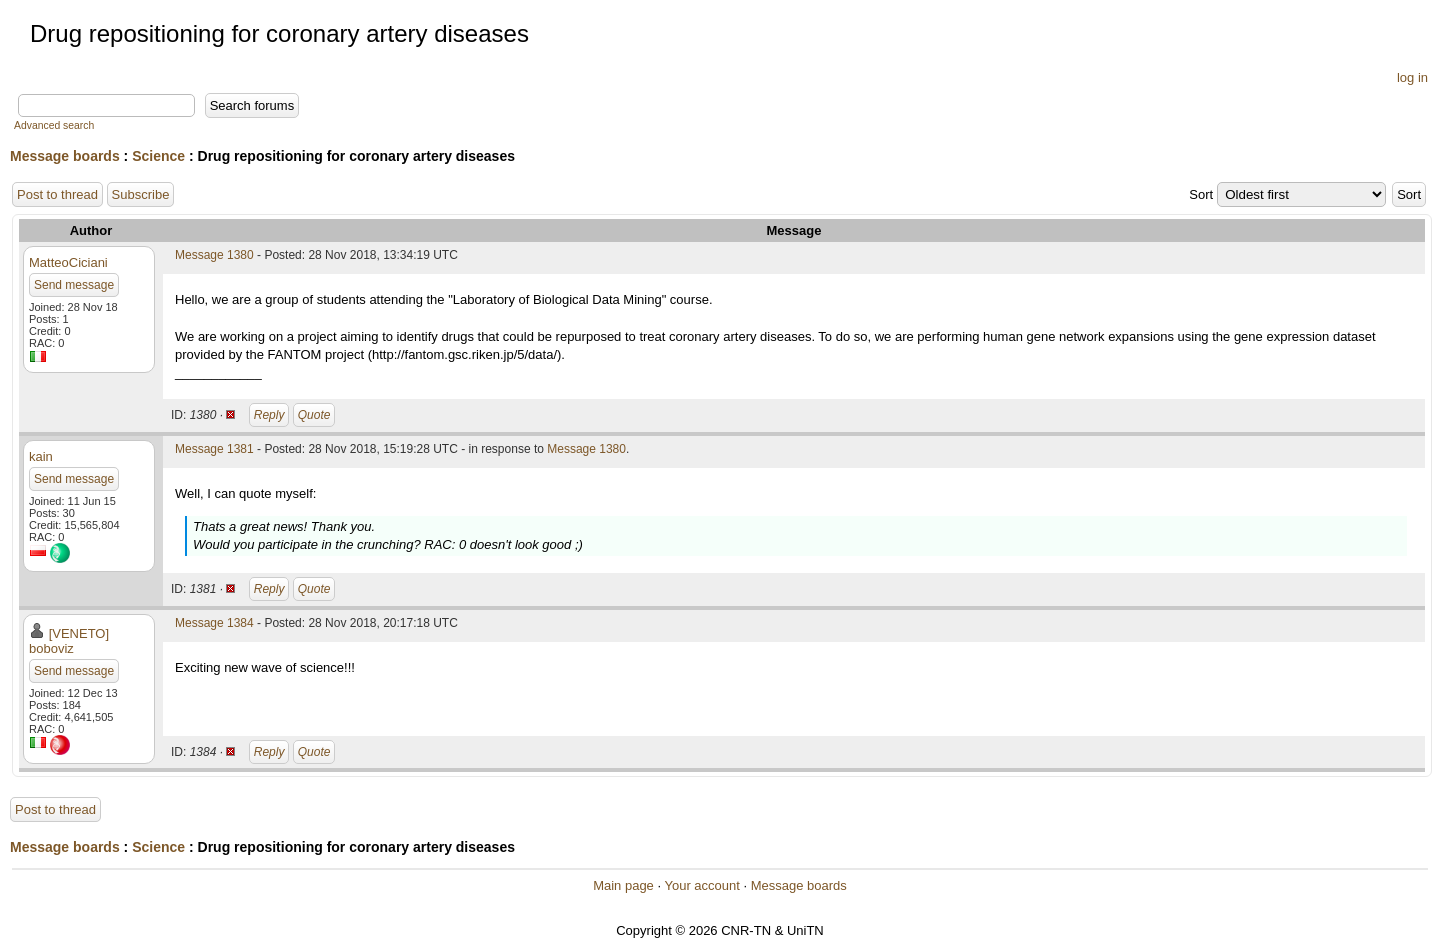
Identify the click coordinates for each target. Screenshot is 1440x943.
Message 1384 (214, 623)
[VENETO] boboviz (69, 641)
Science (158, 156)
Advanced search (54, 125)
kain (41, 456)
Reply (269, 415)
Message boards (65, 156)
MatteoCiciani (68, 262)
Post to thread (57, 194)
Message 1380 (214, 255)
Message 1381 (214, 449)
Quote (314, 415)
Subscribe (141, 194)
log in (1412, 77)
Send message (74, 285)
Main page (623, 885)
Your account (701, 885)
